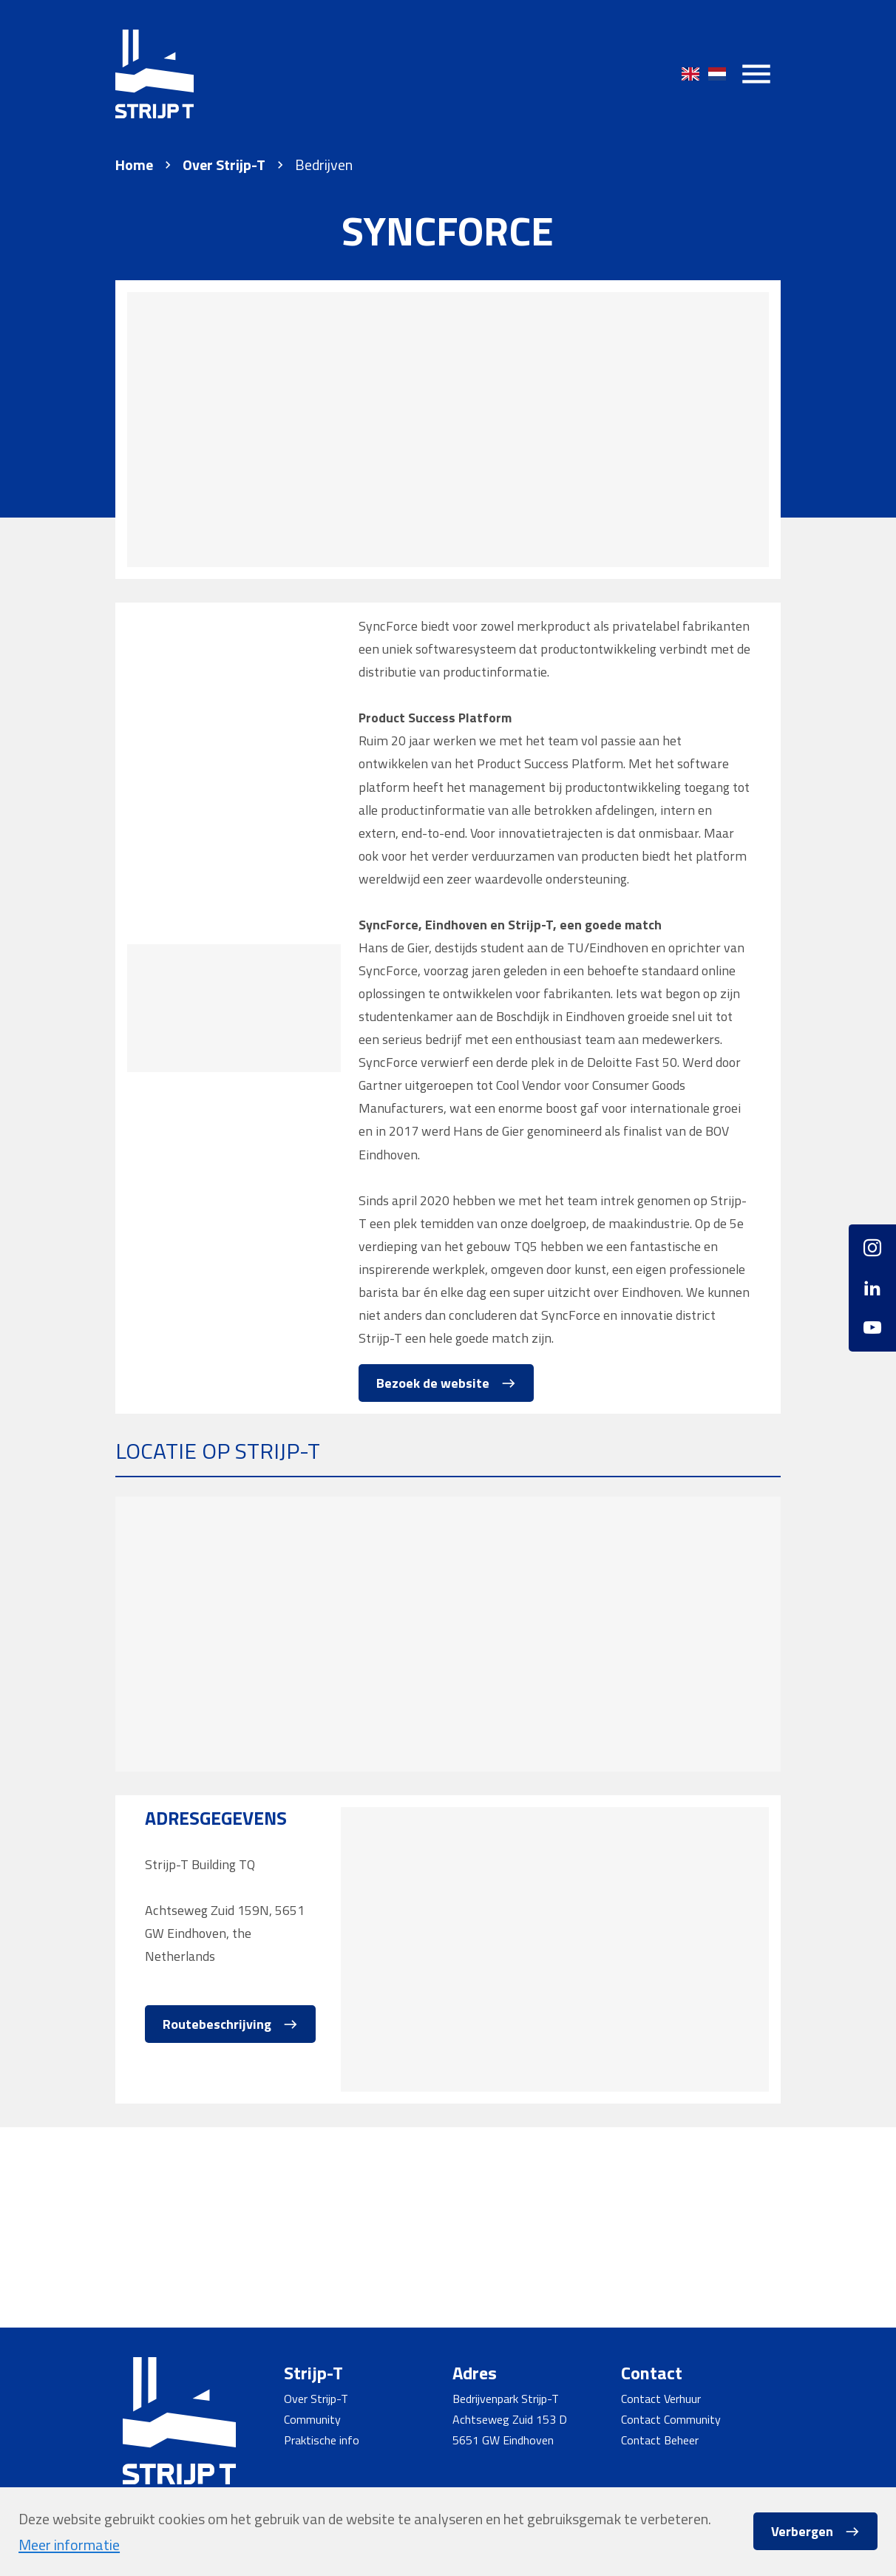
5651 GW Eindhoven (503, 2440)
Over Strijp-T (224, 165)
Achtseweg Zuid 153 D (509, 2419)
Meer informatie (69, 2544)
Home (134, 165)
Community (312, 2419)
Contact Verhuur (661, 2398)
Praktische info (321, 2440)
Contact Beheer (660, 2440)
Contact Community (671, 2419)
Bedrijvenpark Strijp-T (505, 2398)
